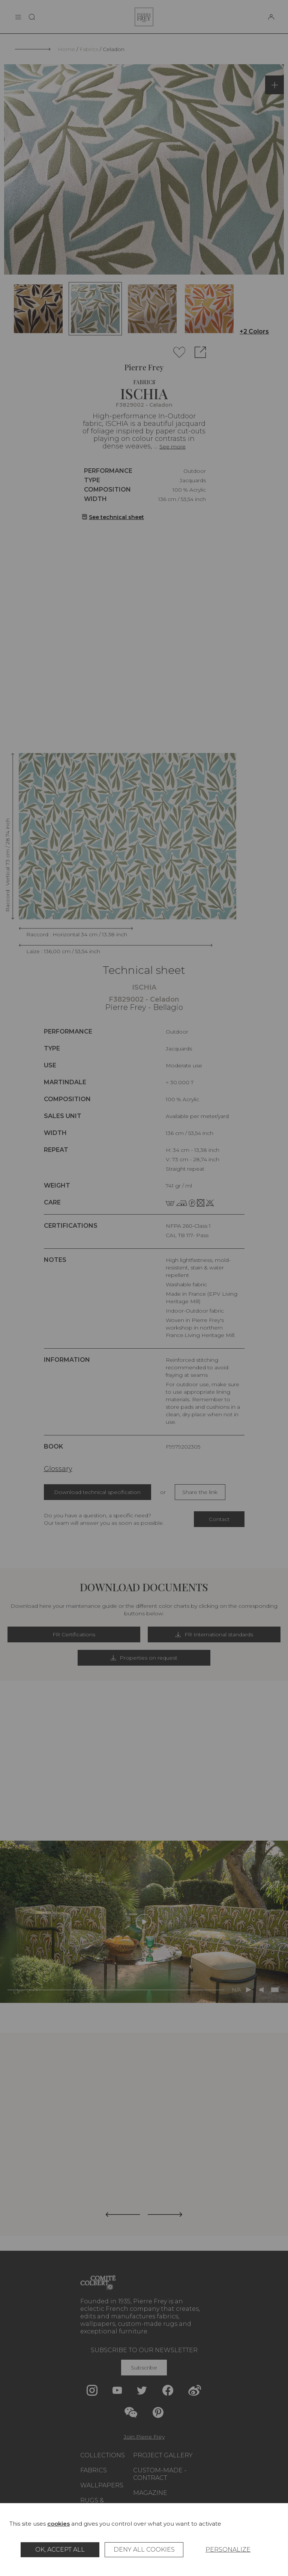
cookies (58, 2523)
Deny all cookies (144, 2549)
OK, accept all (60, 2549)
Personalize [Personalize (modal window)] (228, 2549)
